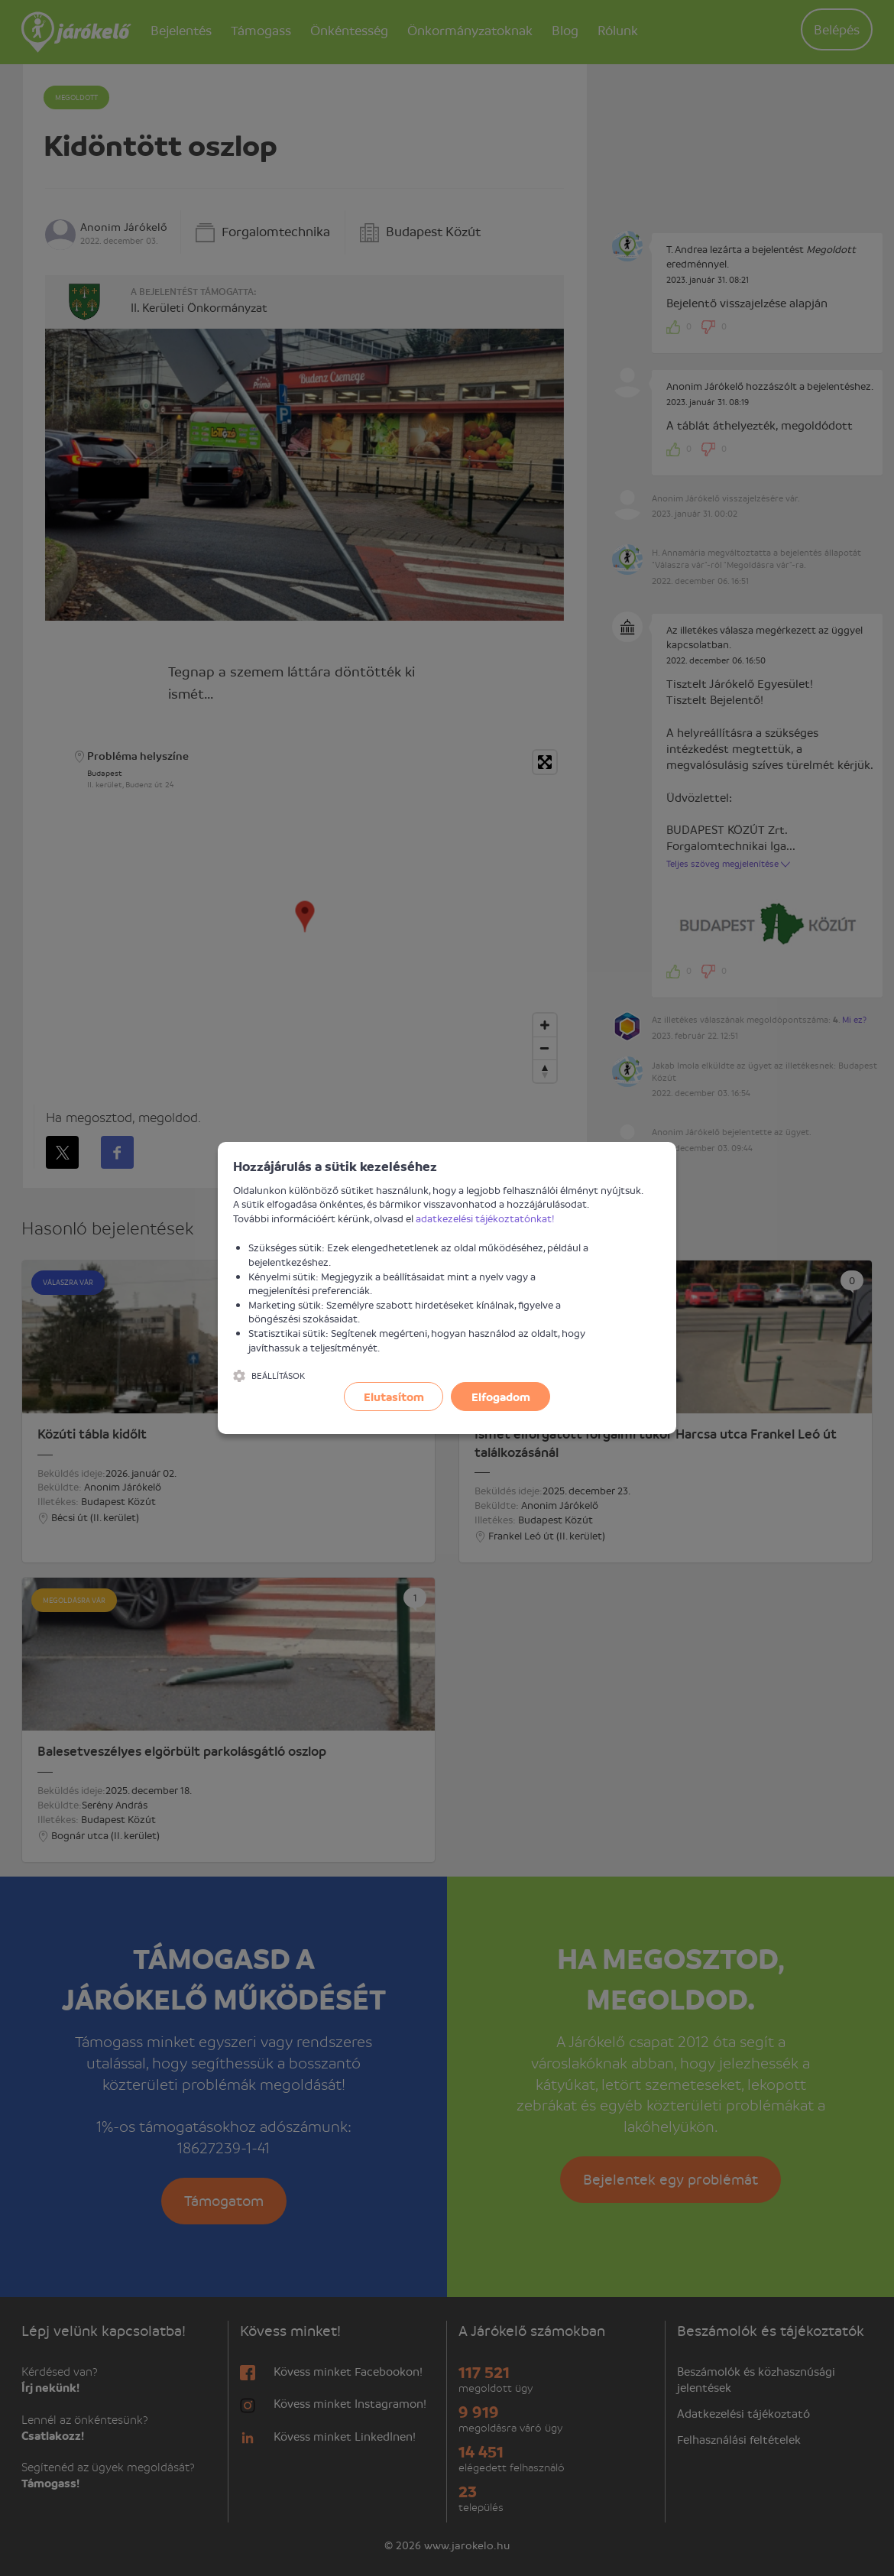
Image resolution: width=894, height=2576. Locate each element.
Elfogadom (500, 1396)
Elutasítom (394, 1396)
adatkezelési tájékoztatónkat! (485, 1218)
